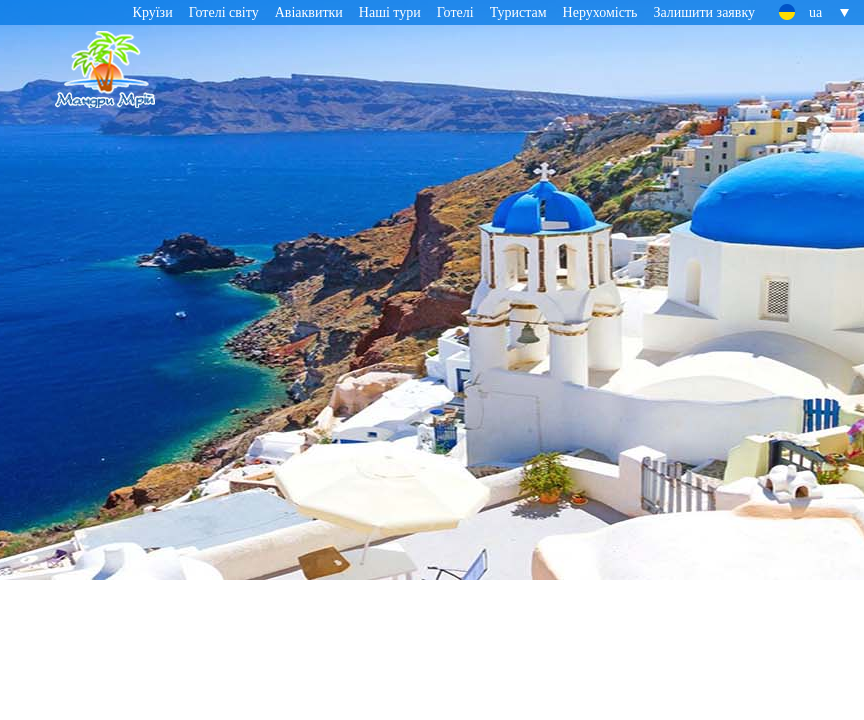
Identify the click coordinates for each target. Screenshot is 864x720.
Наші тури (390, 12)
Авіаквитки (309, 12)
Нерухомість (600, 12)
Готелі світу (224, 12)
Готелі (455, 12)
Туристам (518, 12)
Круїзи (153, 12)
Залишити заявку (704, 12)
